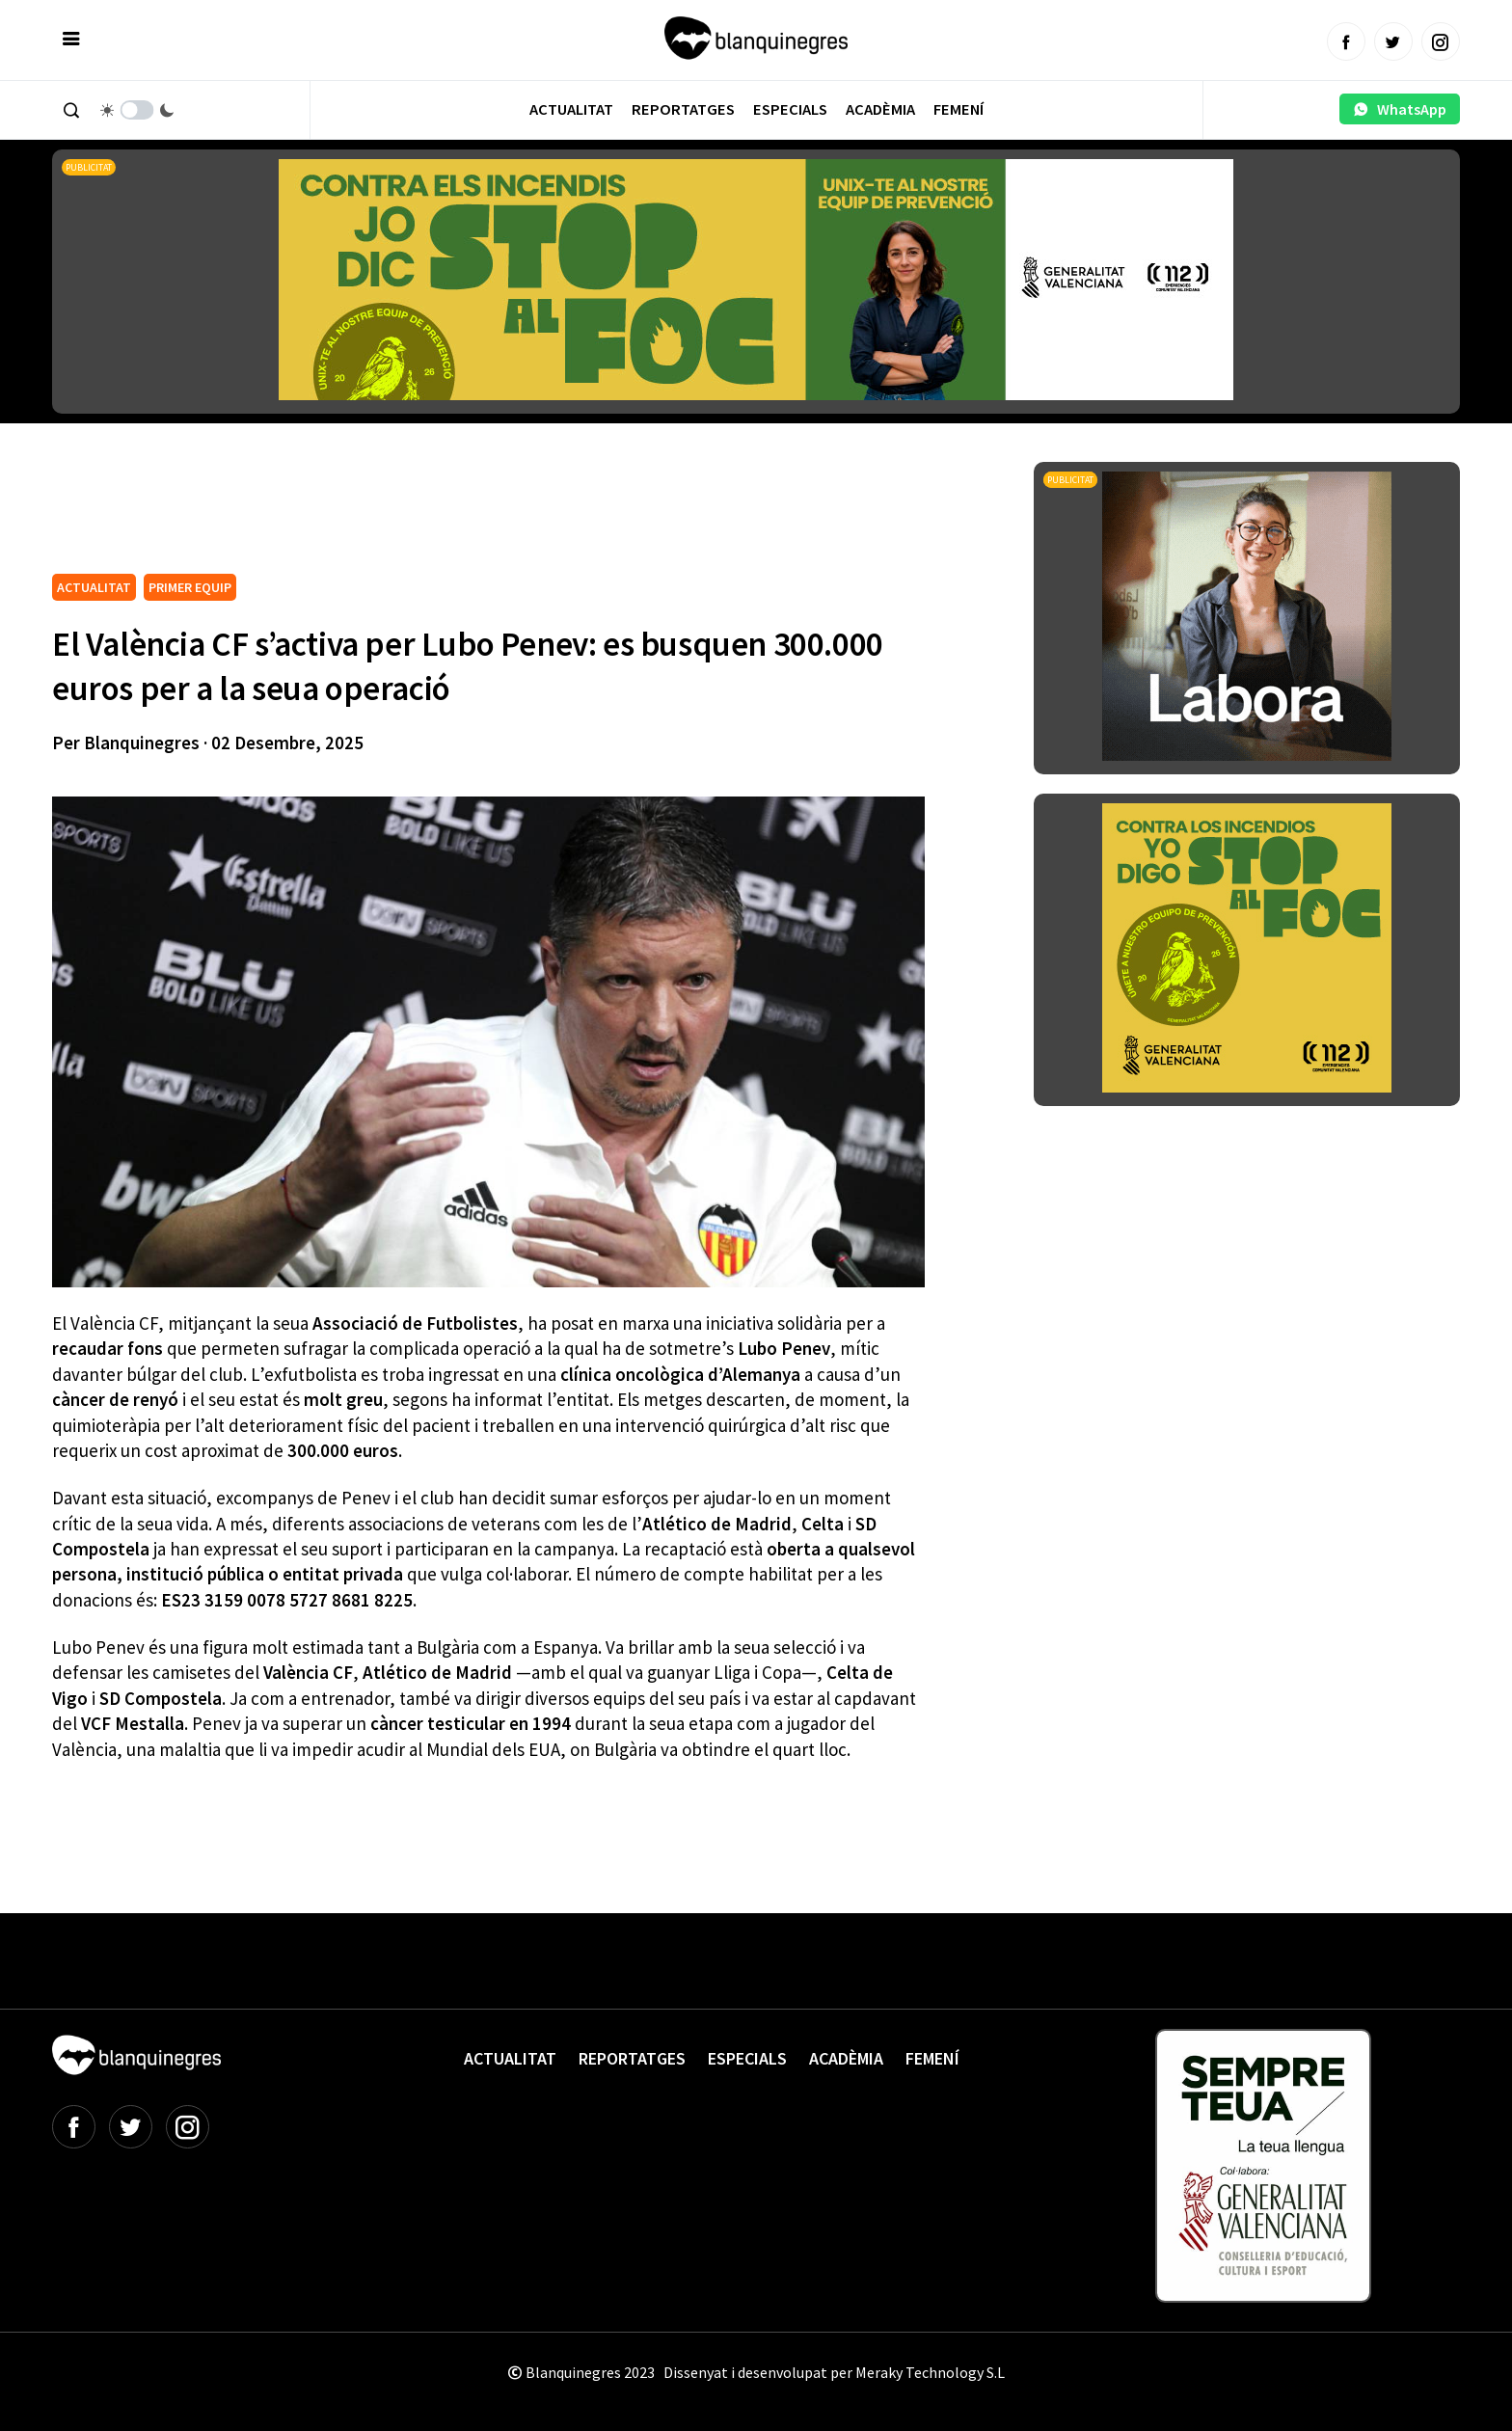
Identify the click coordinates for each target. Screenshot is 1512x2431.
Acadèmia (880, 109)
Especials (790, 109)
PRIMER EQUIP (189, 587)
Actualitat (571, 109)
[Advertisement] (403, 515)
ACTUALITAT (94, 587)
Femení (958, 109)
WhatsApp (1399, 109)
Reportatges (683, 109)
